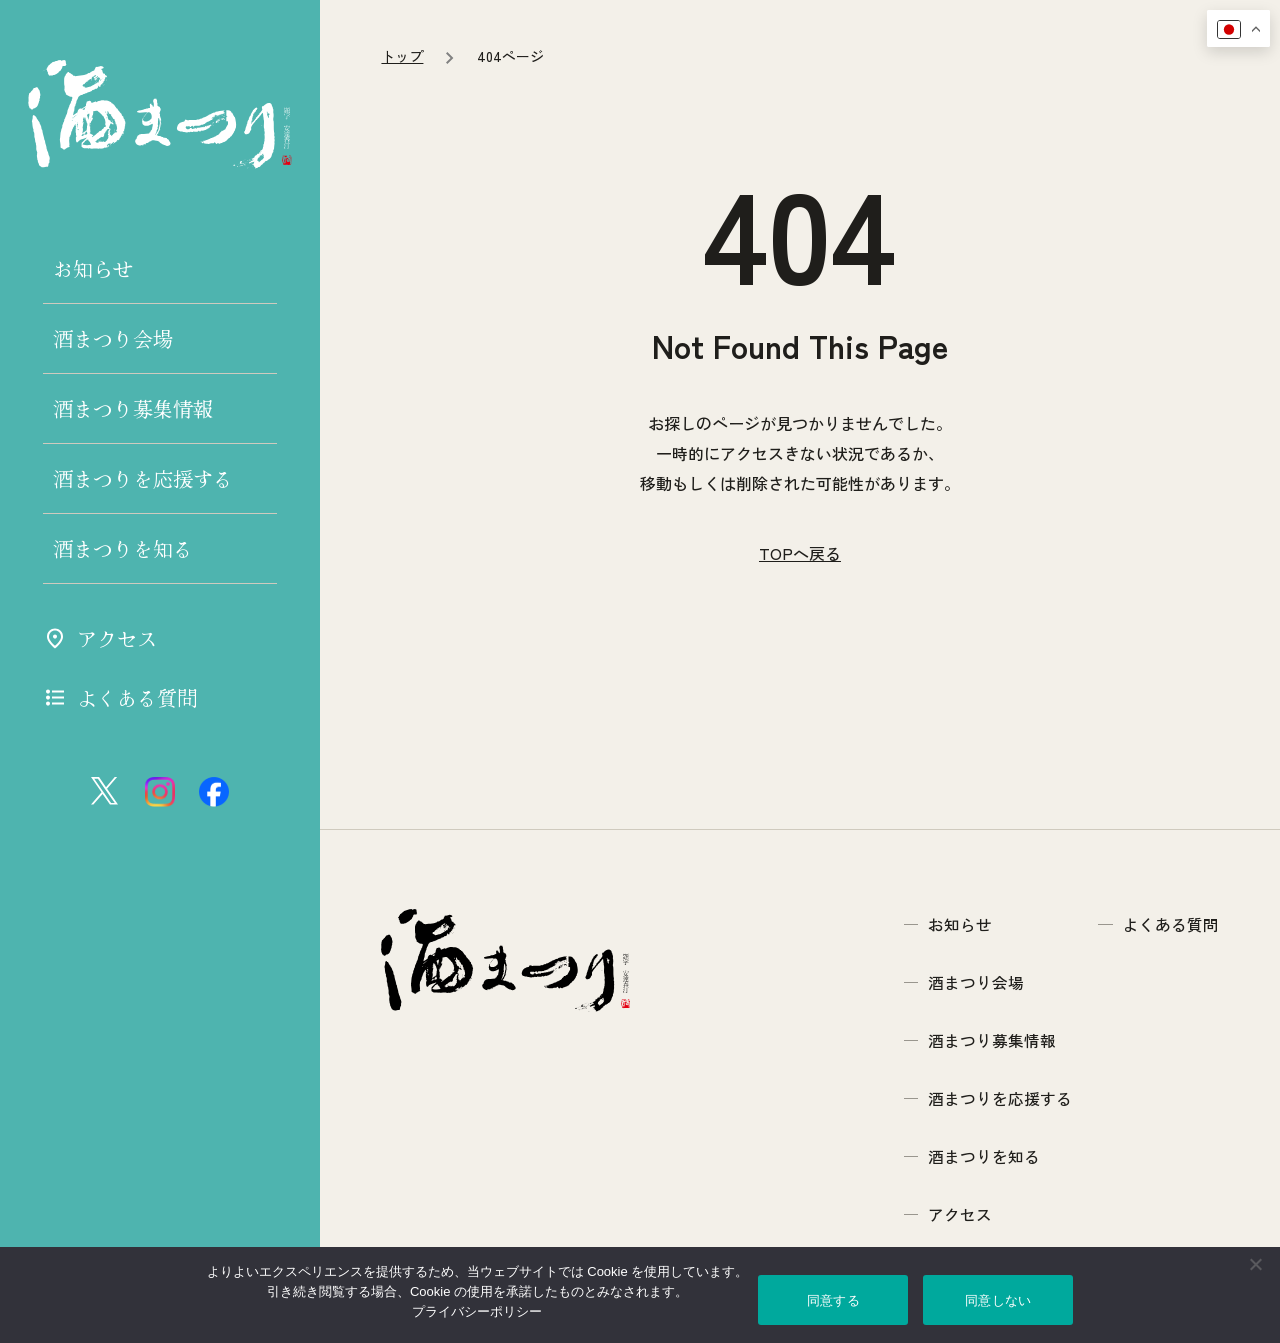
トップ (402, 238)
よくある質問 (120, 697)
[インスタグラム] (160, 792)
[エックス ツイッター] (106, 792)
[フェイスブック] (214, 792)
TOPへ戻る (800, 736)
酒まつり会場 (113, 338)
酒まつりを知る (123, 548)
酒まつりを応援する (143, 478)
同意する (833, 1300)
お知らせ (93, 268)
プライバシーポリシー (477, 1311)
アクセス (100, 638)
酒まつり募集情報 (133, 408)
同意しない (998, 1300)
